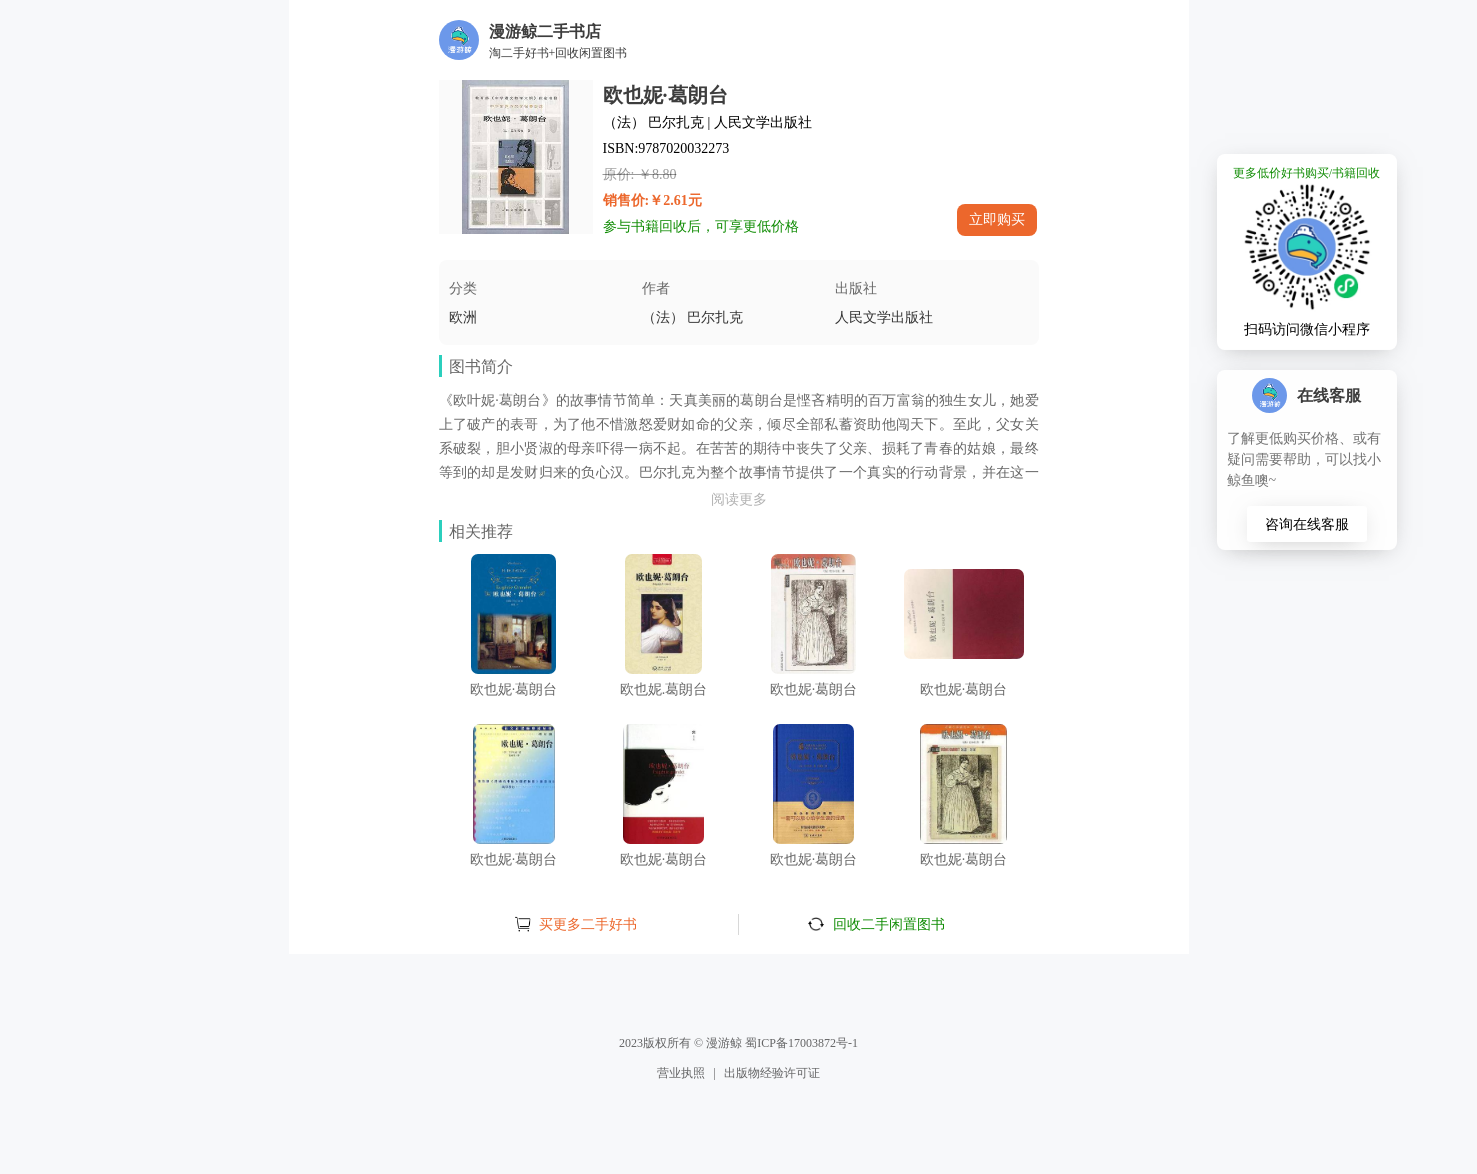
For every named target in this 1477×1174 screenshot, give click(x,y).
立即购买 (997, 219)
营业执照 (681, 1073)
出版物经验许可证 (772, 1073)
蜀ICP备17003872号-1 (801, 1043)
